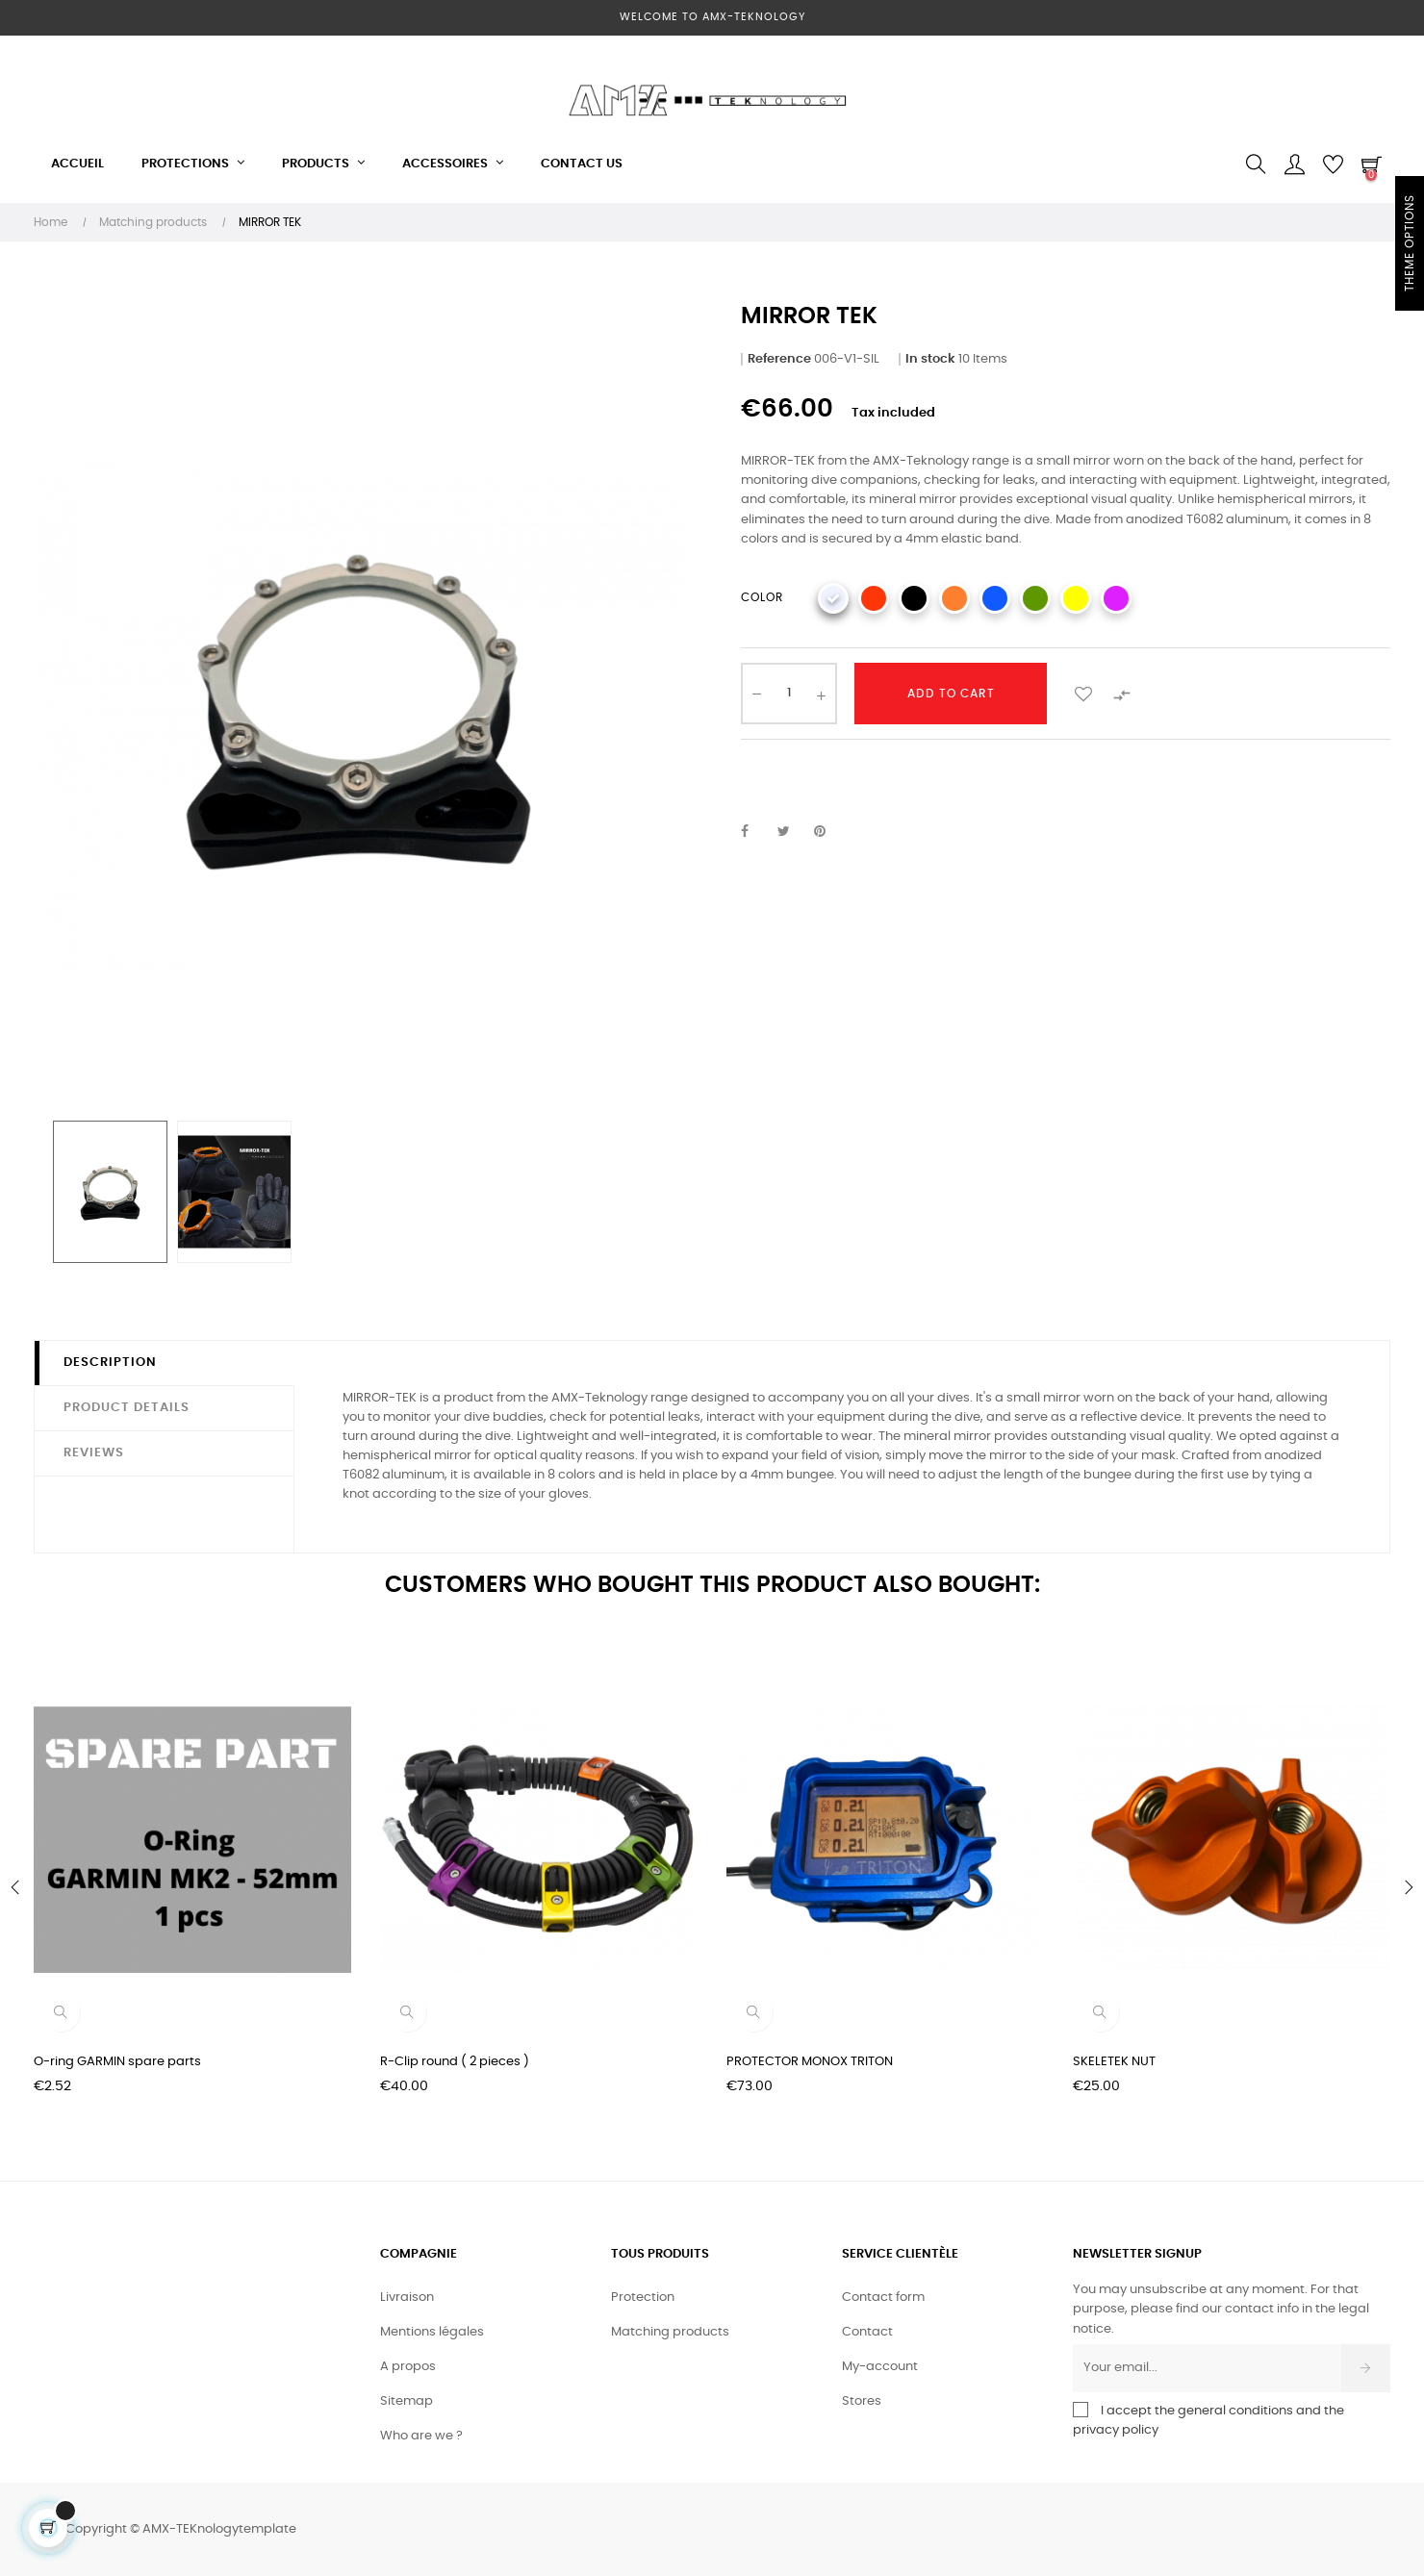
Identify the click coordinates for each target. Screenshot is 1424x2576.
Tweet (791, 832)
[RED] (873, 598)
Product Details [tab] (127, 1408)
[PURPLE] (1116, 598)
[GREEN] (1035, 598)
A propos (408, 2367)
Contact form (883, 2297)
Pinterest (828, 832)
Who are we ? (421, 2436)
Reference (779, 359)
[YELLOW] (1075, 598)
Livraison (407, 2297)
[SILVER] (833, 598)
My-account (880, 2367)
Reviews (94, 1453)
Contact (867, 2332)
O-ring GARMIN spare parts (117, 2062)
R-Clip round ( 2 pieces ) (454, 2062)
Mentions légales (432, 2332)
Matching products (670, 2332)
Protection (642, 2297)
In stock (930, 359)
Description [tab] (110, 1362)
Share (755, 832)
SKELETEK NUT (1114, 2062)
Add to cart (951, 693)
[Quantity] (789, 693)
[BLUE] (994, 598)
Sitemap (406, 2401)
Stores (861, 2401)
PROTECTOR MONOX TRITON (809, 2062)
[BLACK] (914, 598)
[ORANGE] (954, 598)
